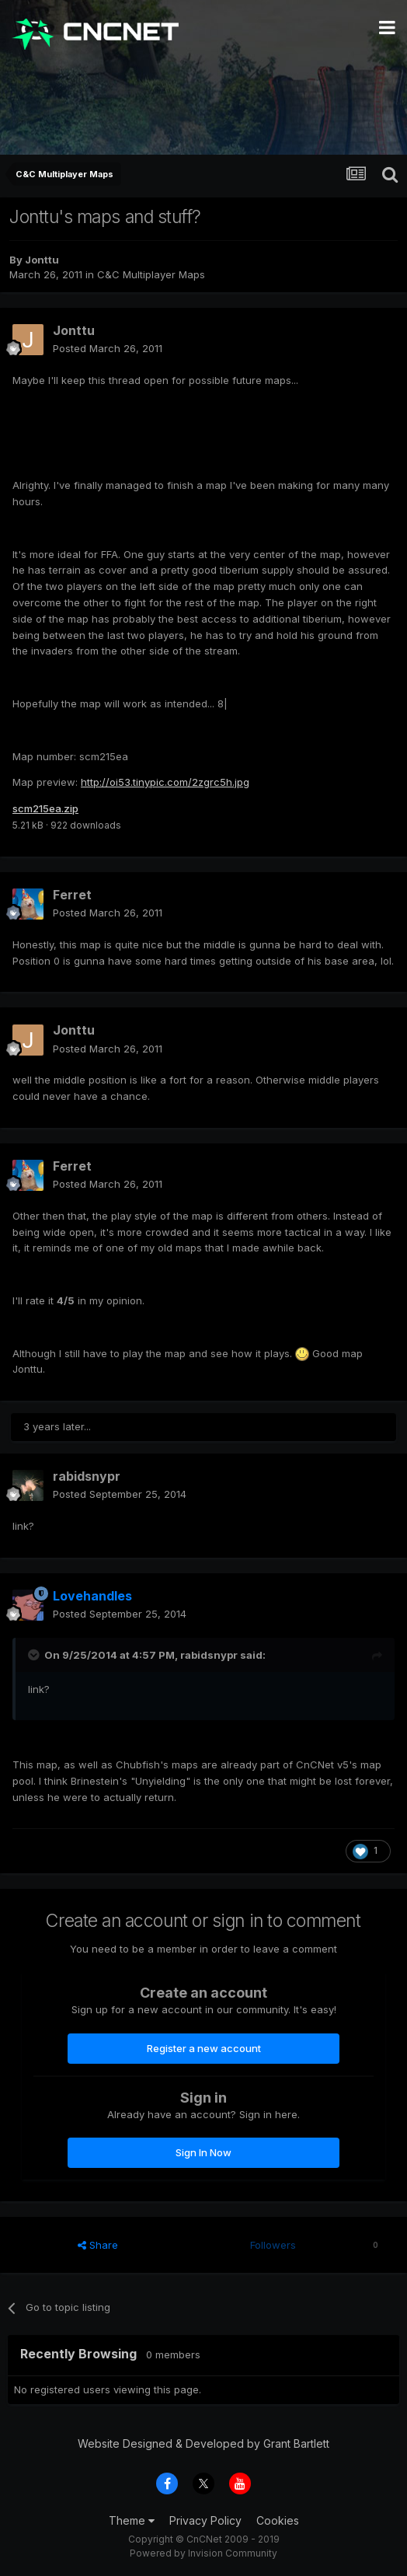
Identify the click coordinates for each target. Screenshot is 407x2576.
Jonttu (42, 259)
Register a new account (204, 2048)
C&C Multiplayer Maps (151, 274)
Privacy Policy (205, 2520)
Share (98, 2245)
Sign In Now (203, 2152)
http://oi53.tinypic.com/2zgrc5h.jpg (165, 782)
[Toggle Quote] (35, 1655)
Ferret (72, 894)
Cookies (277, 2520)
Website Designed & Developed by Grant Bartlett (203, 2443)
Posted (107, 348)
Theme (132, 2520)
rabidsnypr (86, 1476)
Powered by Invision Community (203, 2553)
